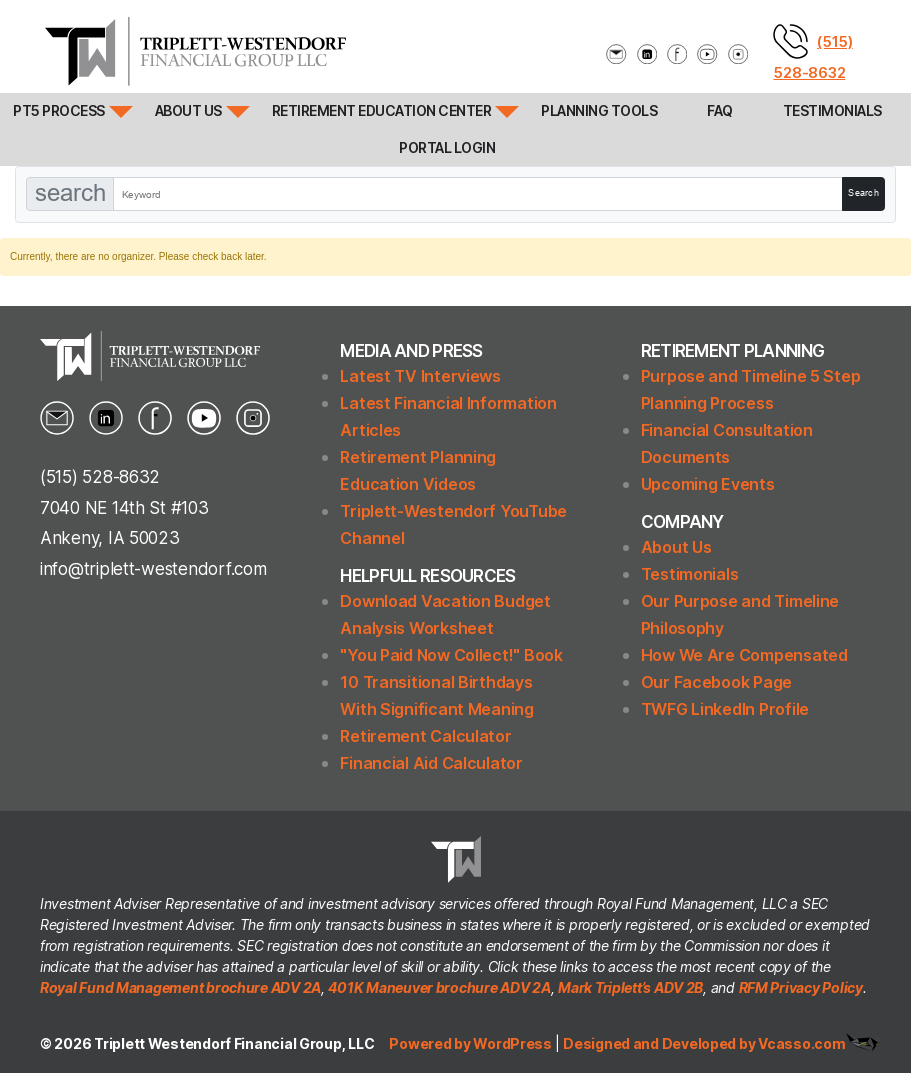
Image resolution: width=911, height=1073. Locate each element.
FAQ (720, 110)
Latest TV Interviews (420, 376)
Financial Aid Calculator (431, 763)
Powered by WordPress (471, 1043)
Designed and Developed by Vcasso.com (704, 1043)
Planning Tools (599, 110)
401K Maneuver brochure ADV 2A (439, 987)
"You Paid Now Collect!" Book (451, 655)
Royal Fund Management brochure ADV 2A (180, 987)
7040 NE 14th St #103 (124, 508)
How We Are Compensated (744, 655)
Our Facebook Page (716, 682)
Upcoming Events (708, 484)
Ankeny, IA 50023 (110, 538)
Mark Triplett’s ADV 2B (630, 987)
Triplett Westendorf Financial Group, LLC (234, 1043)
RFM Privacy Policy (801, 987)
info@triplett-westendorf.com (153, 569)
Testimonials (832, 110)
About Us (188, 110)
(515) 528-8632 (100, 477)
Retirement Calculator (425, 736)
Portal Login (447, 147)
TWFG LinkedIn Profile (725, 709)
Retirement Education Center (382, 110)
